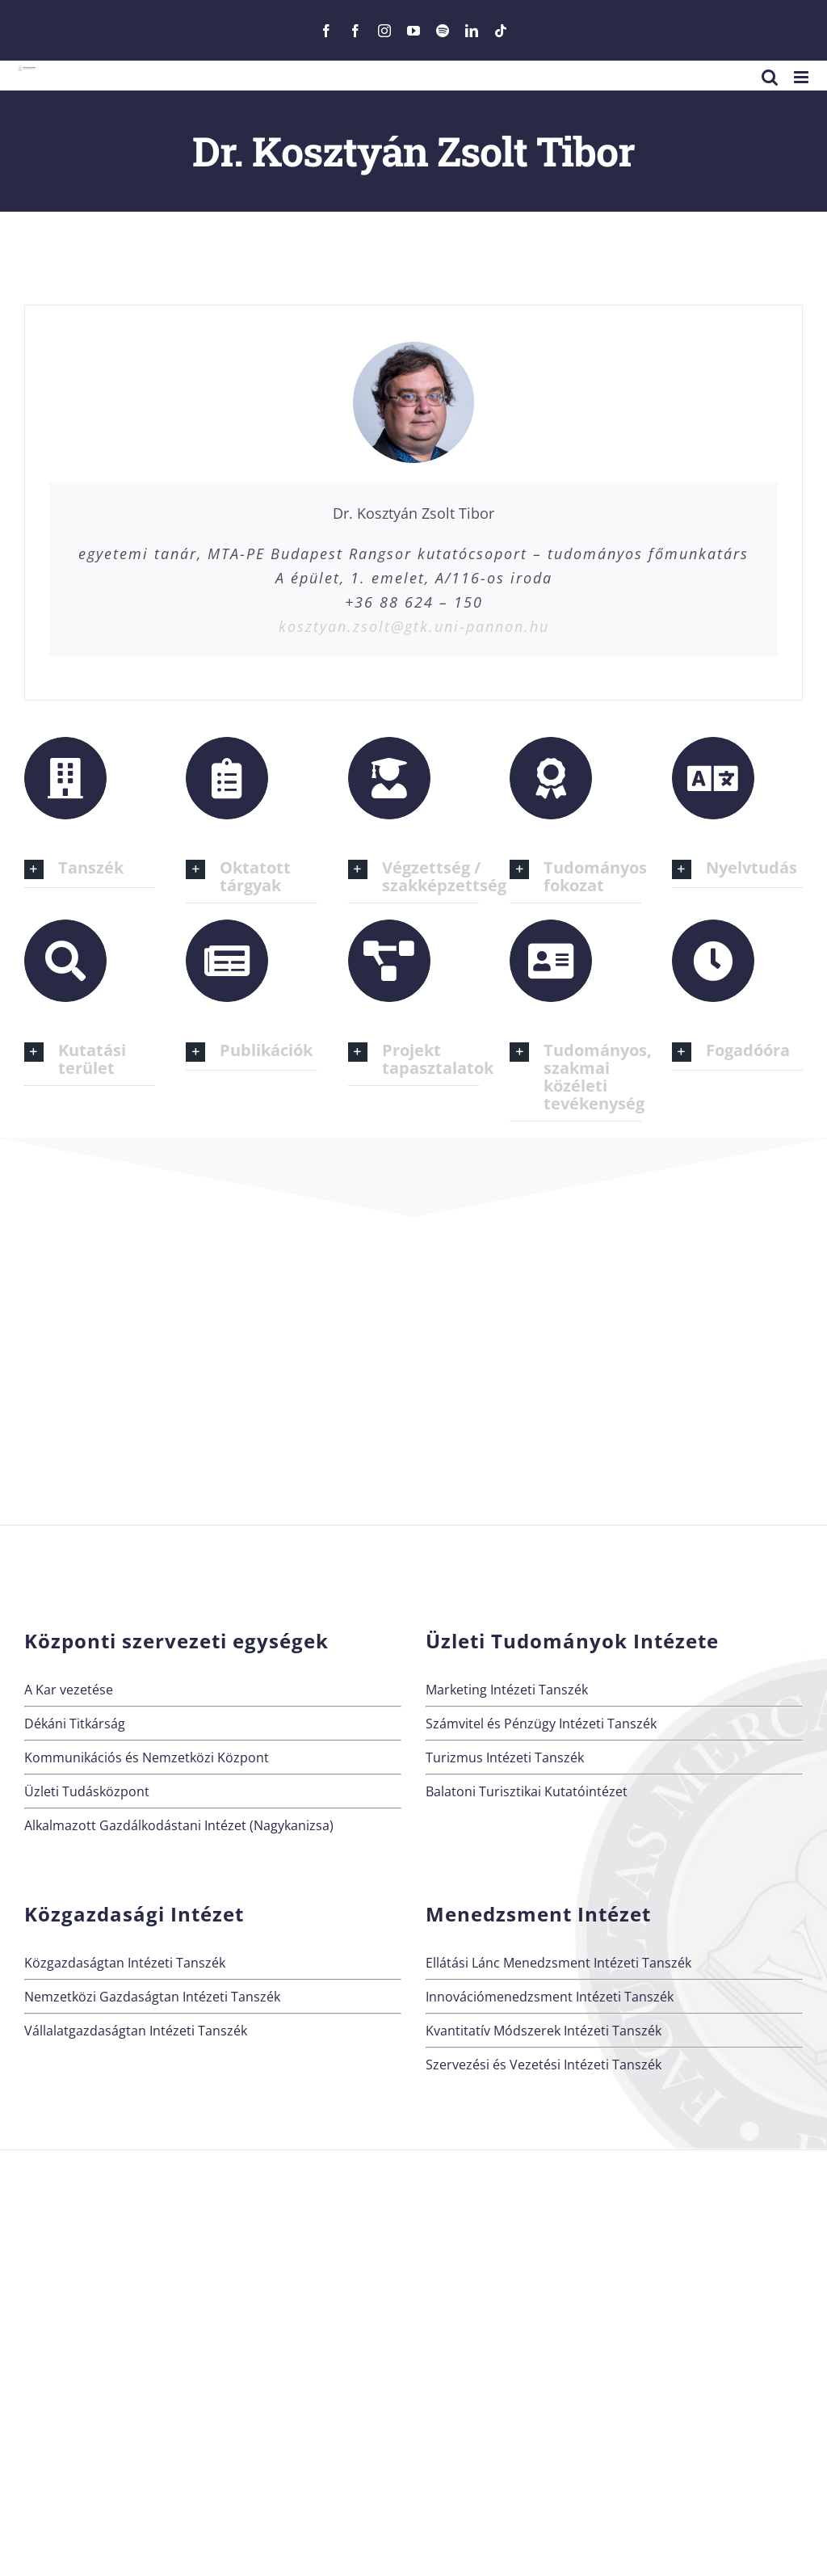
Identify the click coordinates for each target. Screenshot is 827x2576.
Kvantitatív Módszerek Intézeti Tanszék (543, 2030)
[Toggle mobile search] (770, 77)
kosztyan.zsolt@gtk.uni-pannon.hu (414, 626)
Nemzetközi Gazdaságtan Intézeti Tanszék (152, 1997)
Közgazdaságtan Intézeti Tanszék (124, 1963)
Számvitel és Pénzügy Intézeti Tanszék (541, 1723)
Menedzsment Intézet (538, 1913)
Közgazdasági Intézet (134, 1913)
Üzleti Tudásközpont (86, 1791)
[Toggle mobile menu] (802, 77)
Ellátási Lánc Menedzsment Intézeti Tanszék (558, 1963)
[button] (89, 869)
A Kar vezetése (68, 1689)
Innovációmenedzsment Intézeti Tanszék (550, 1997)
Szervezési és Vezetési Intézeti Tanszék (543, 2064)
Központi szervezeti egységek (176, 1640)
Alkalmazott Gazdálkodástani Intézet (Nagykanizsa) (179, 1825)
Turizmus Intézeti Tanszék (505, 1757)
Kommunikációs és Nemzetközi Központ (146, 1757)
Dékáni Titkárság (74, 1723)
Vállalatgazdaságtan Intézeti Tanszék (135, 2030)
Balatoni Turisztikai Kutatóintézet (527, 1791)
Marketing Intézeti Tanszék (507, 1689)
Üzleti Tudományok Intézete (572, 1640)
